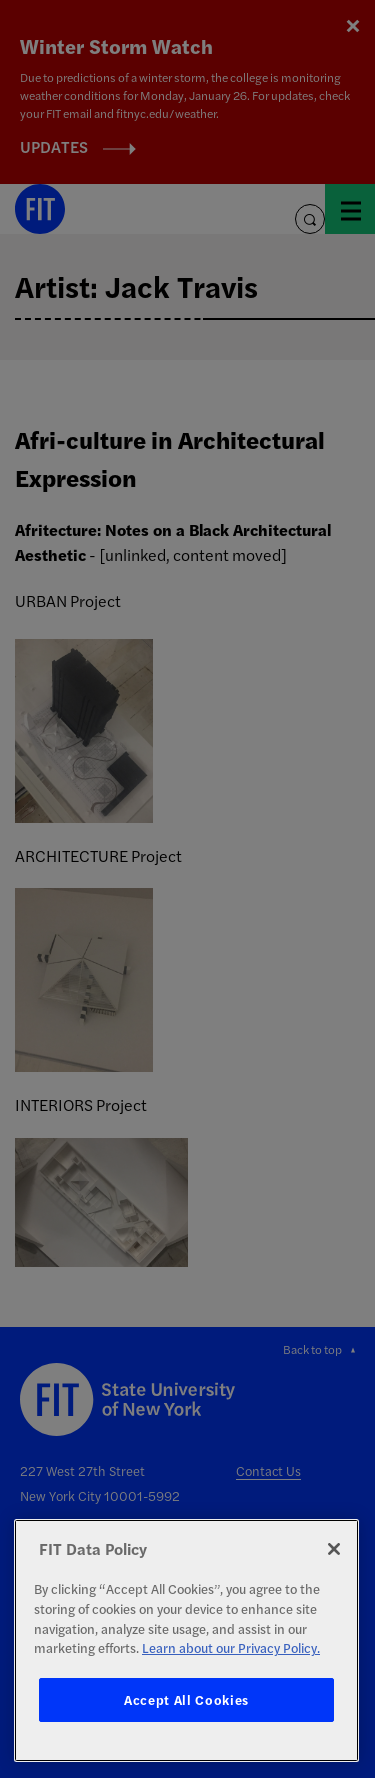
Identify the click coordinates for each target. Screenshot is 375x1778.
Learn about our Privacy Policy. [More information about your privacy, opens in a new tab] (231, 1647)
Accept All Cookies (186, 1699)
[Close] (334, 1549)
